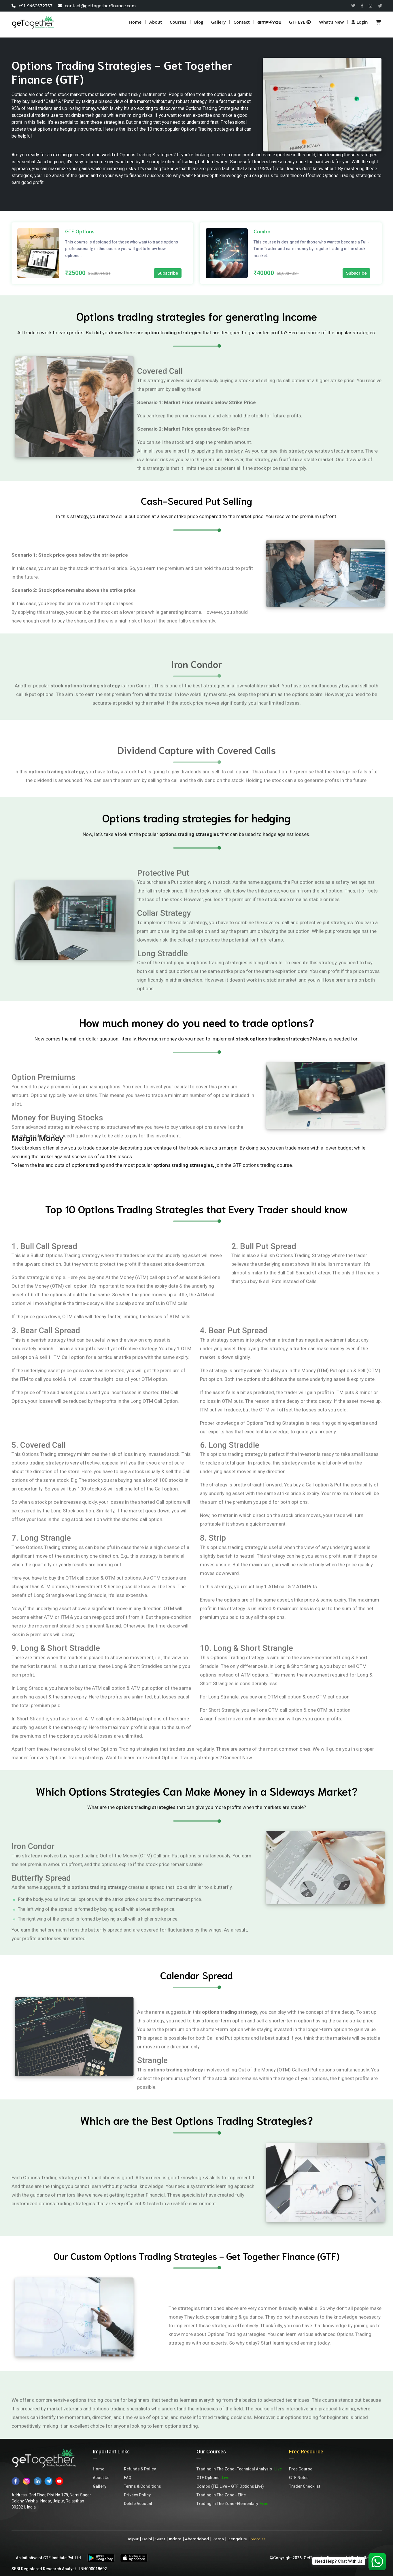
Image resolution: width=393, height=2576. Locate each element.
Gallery (218, 22)
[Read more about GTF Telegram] (380, 6)
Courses (178, 22)
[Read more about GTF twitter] (353, 6)
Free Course (300, 2469)
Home (135, 22)
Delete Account (138, 2503)
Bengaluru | (238, 2538)
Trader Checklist (304, 2486)
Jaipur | (134, 2538)
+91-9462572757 (33, 5)
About (155, 22)
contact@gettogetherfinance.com (97, 5)
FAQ (127, 2477)
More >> (258, 2538)
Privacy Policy (137, 2495)
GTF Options (213, 2477)
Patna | (219, 2538)
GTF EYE (300, 22)
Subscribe (167, 273)
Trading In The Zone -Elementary (232, 2503)
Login (360, 22)
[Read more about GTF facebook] (362, 6)
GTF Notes (299, 2477)
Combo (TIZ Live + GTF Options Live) (230, 2486)
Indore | (176, 2538)
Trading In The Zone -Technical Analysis (239, 2469)
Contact (241, 22)
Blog (198, 22)
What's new (331, 22)
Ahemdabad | (198, 2538)
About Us (101, 2477)
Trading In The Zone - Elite (221, 2495)
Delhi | (148, 2538)
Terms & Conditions (142, 2486)
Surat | (161, 2538)
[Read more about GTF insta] (370, 6)
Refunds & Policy (140, 2469)
